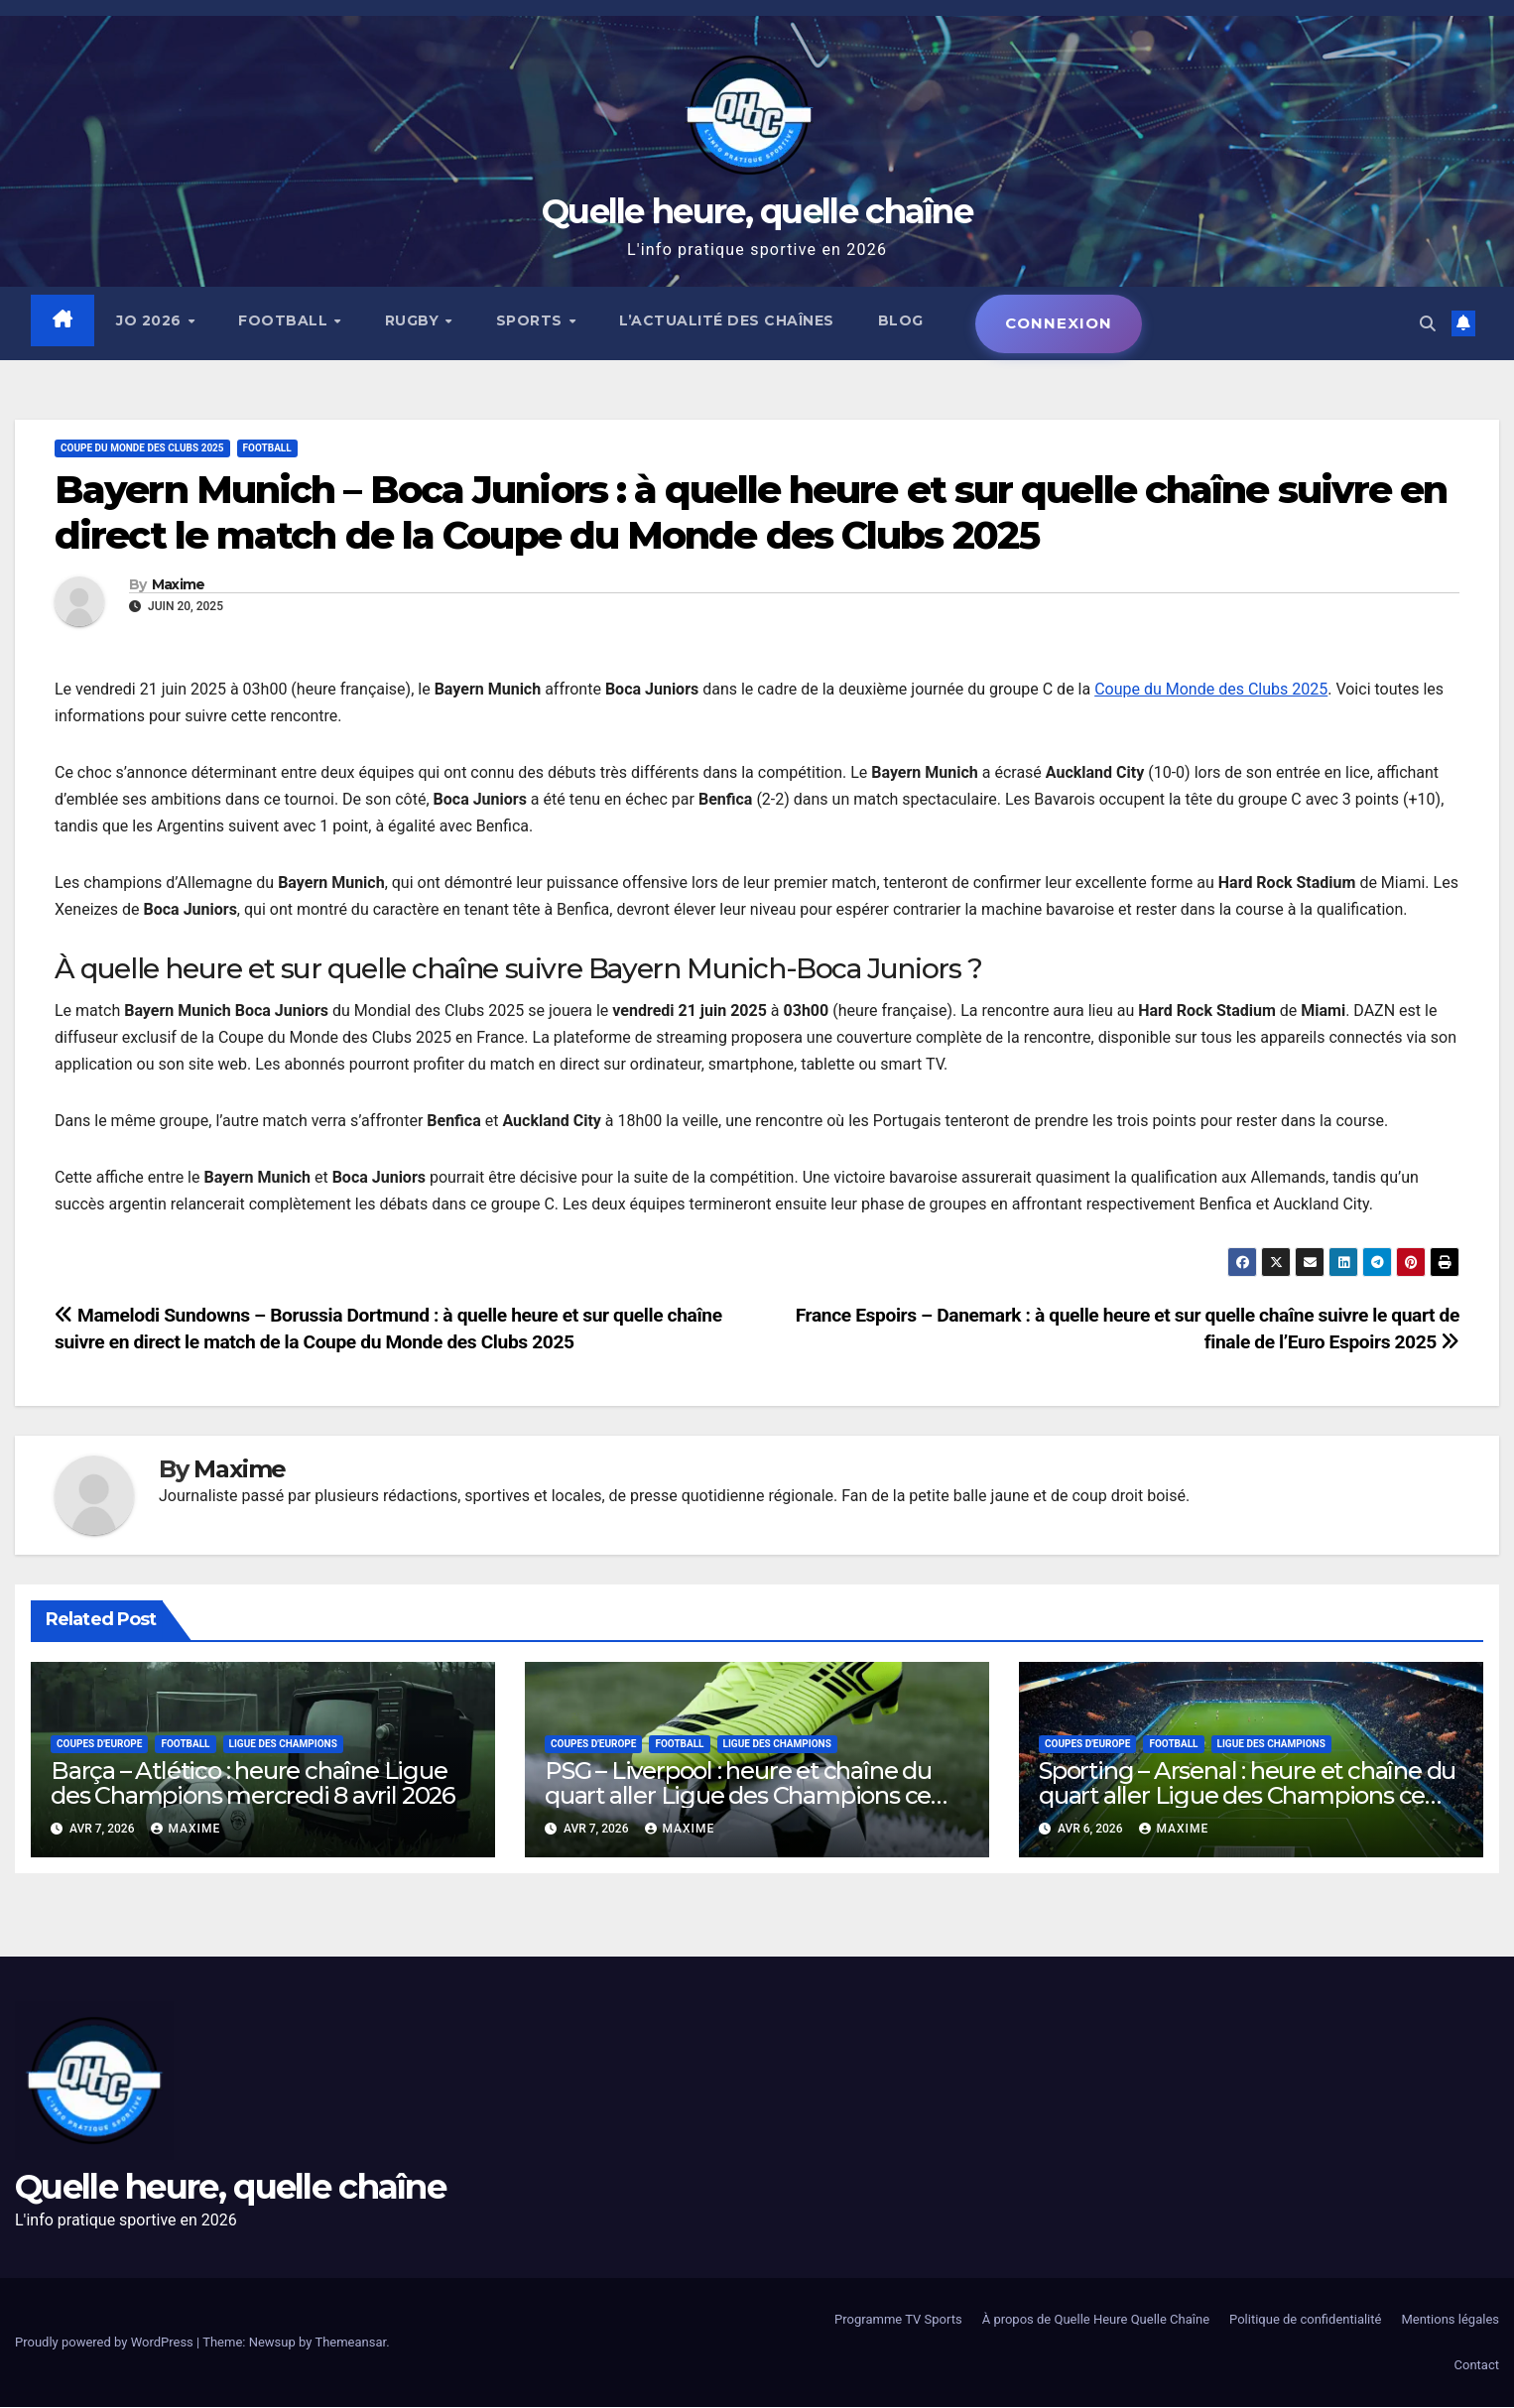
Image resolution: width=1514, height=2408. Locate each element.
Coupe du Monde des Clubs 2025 (1210, 689)
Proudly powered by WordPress (105, 2343)
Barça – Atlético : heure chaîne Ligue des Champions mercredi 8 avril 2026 (253, 1783)
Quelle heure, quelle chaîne (757, 211)
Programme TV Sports (898, 2320)
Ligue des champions (283, 1743)
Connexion (1058, 323)
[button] (1428, 323)
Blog (901, 320)
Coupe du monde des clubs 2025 (142, 449)
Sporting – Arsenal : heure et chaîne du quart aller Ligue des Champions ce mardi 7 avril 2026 (1247, 1795)
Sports (532, 320)
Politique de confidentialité (1305, 2320)
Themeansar (350, 2343)
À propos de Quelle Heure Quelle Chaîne (1095, 2320)
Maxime (178, 584)
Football (286, 320)
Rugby (414, 320)
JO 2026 (152, 320)
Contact (1476, 2365)
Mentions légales (1450, 2320)
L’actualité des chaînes (727, 320)
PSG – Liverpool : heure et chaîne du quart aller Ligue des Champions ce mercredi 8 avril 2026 (738, 1795)
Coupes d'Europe (99, 1743)
